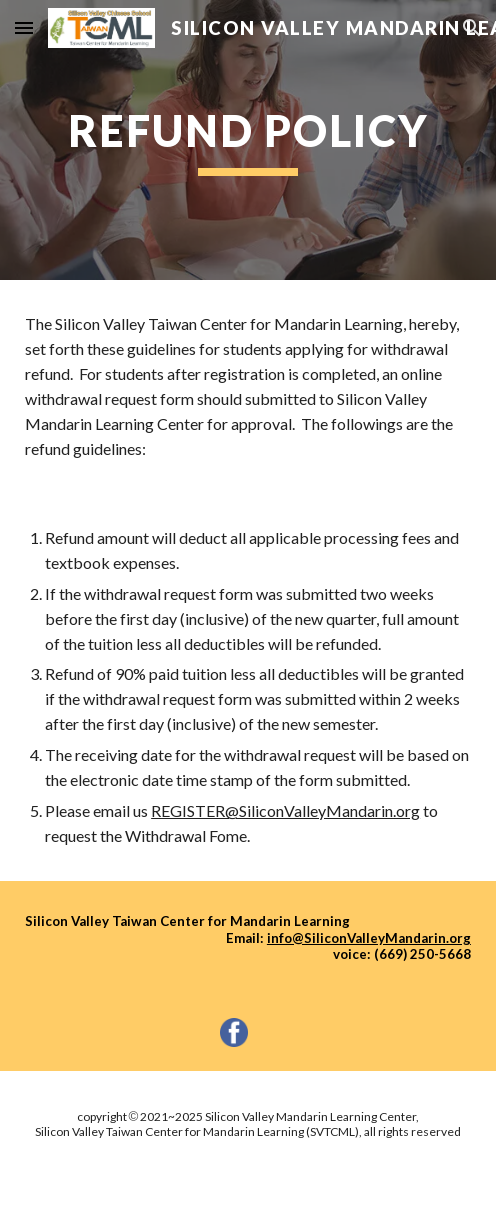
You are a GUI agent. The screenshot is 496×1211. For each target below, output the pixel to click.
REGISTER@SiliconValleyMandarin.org (285, 810)
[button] (24, 27)
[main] (248, 140)
